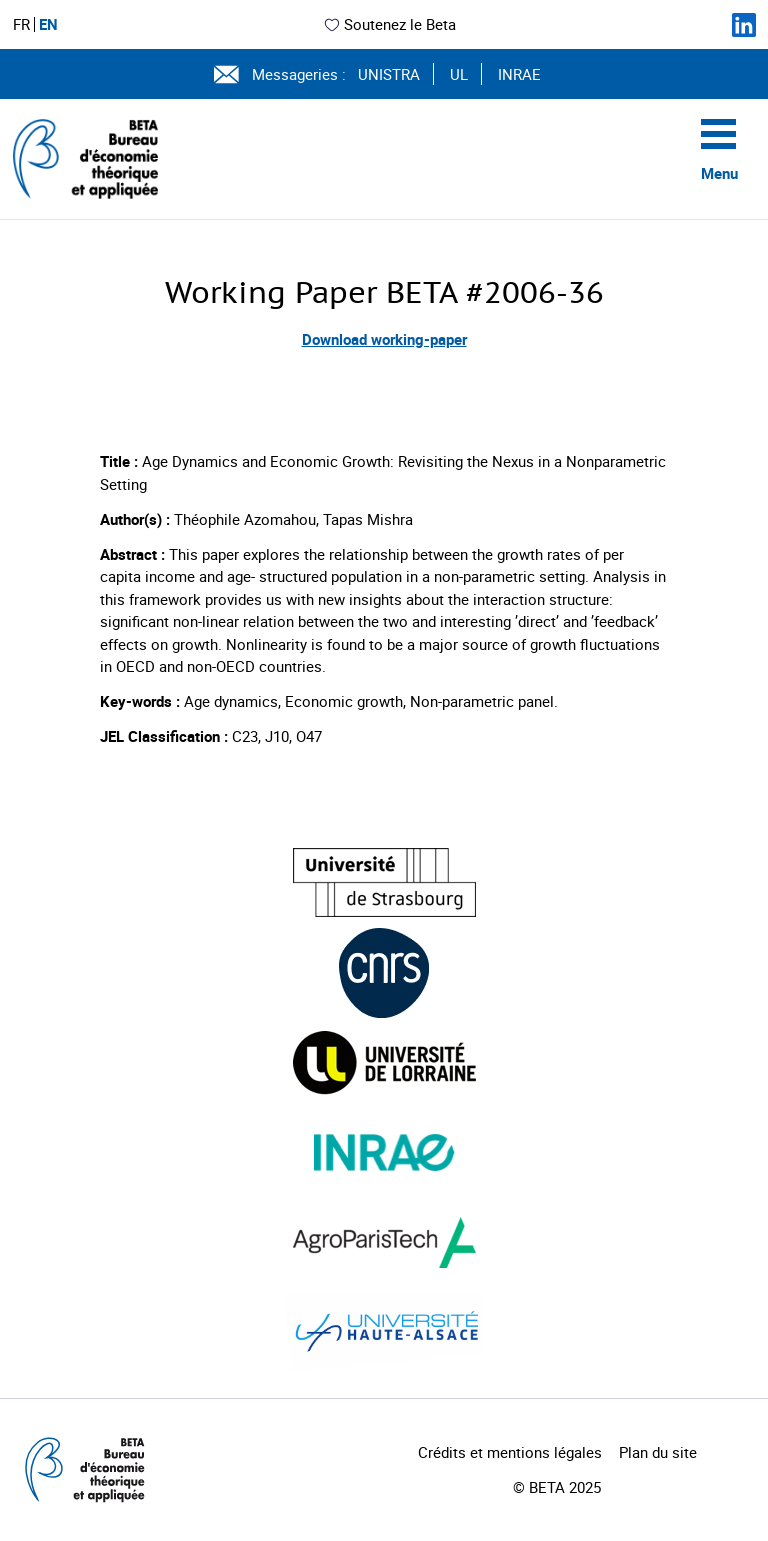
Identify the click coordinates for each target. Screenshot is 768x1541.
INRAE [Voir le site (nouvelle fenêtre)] (519, 74)
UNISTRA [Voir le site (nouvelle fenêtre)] (389, 74)
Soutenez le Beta (389, 24)
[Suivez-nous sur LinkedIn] (744, 25)
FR (21, 24)
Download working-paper (384, 339)
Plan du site (658, 1452)
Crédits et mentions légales (510, 1452)
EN (48, 24)
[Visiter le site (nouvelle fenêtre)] (384, 882)
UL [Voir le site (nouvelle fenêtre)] (459, 74)
